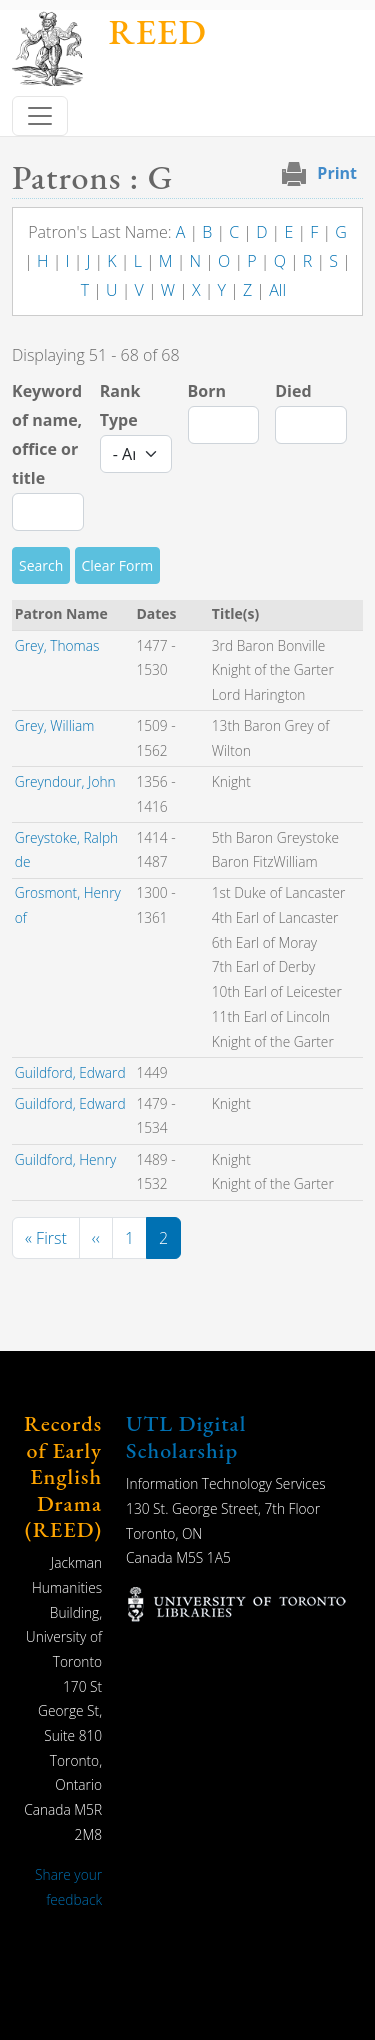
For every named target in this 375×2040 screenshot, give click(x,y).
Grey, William (55, 725)
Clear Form (118, 565)
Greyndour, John (65, 781)
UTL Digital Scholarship (186, 1436)
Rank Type (120, 405)
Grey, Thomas (57, 645)
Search (41, 565)
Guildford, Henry (66, 1159)
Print (337, 173)
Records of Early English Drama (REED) (63, 1476)
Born (207, 391)
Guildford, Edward (70, 1072)
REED (157, 31)
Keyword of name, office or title (47, 434)
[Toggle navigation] (40, 116)
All (277, 290)
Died (293, 391)
